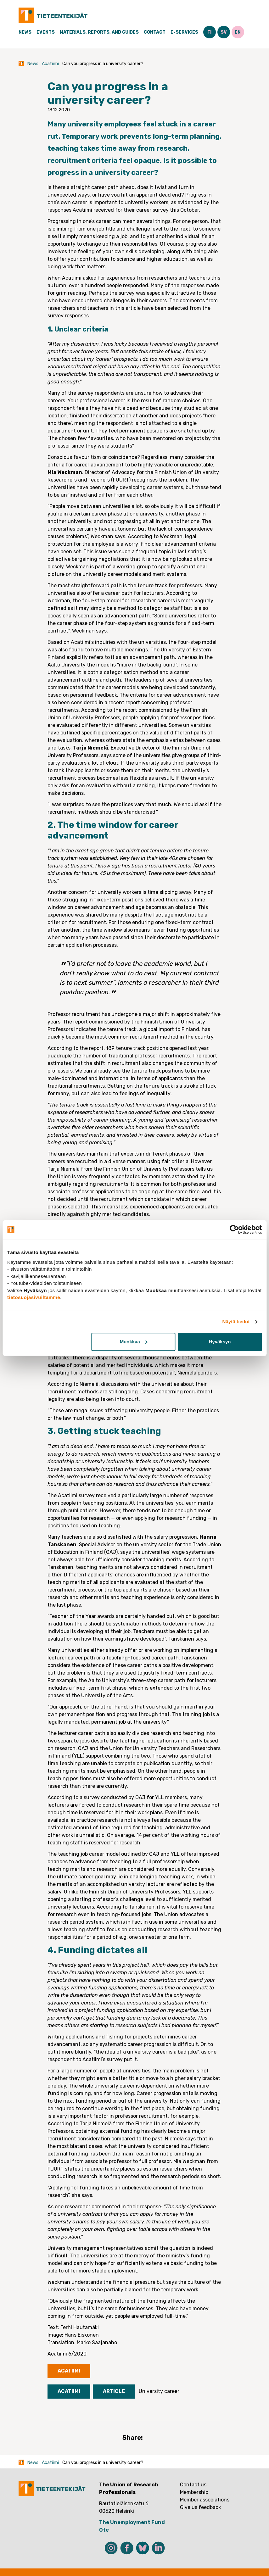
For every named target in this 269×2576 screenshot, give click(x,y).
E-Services (184, 32)
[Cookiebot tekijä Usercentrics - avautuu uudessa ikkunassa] (234, 1229)
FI (209, 32)
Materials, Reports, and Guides (99, 32)
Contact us (193, 2485)
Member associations (204, 2500)
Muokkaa (134, 1341)
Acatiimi (50, 63)
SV (224, 32)
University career (159, 2391)
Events (45, 32)
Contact (154, 32)
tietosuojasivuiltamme (33, 1297)
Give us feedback (200, 2507)
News (25, 32)
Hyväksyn (220, 1341)
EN (238, 32)
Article (114, 2391)
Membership (194, 2492)
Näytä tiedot (236, 1321)
